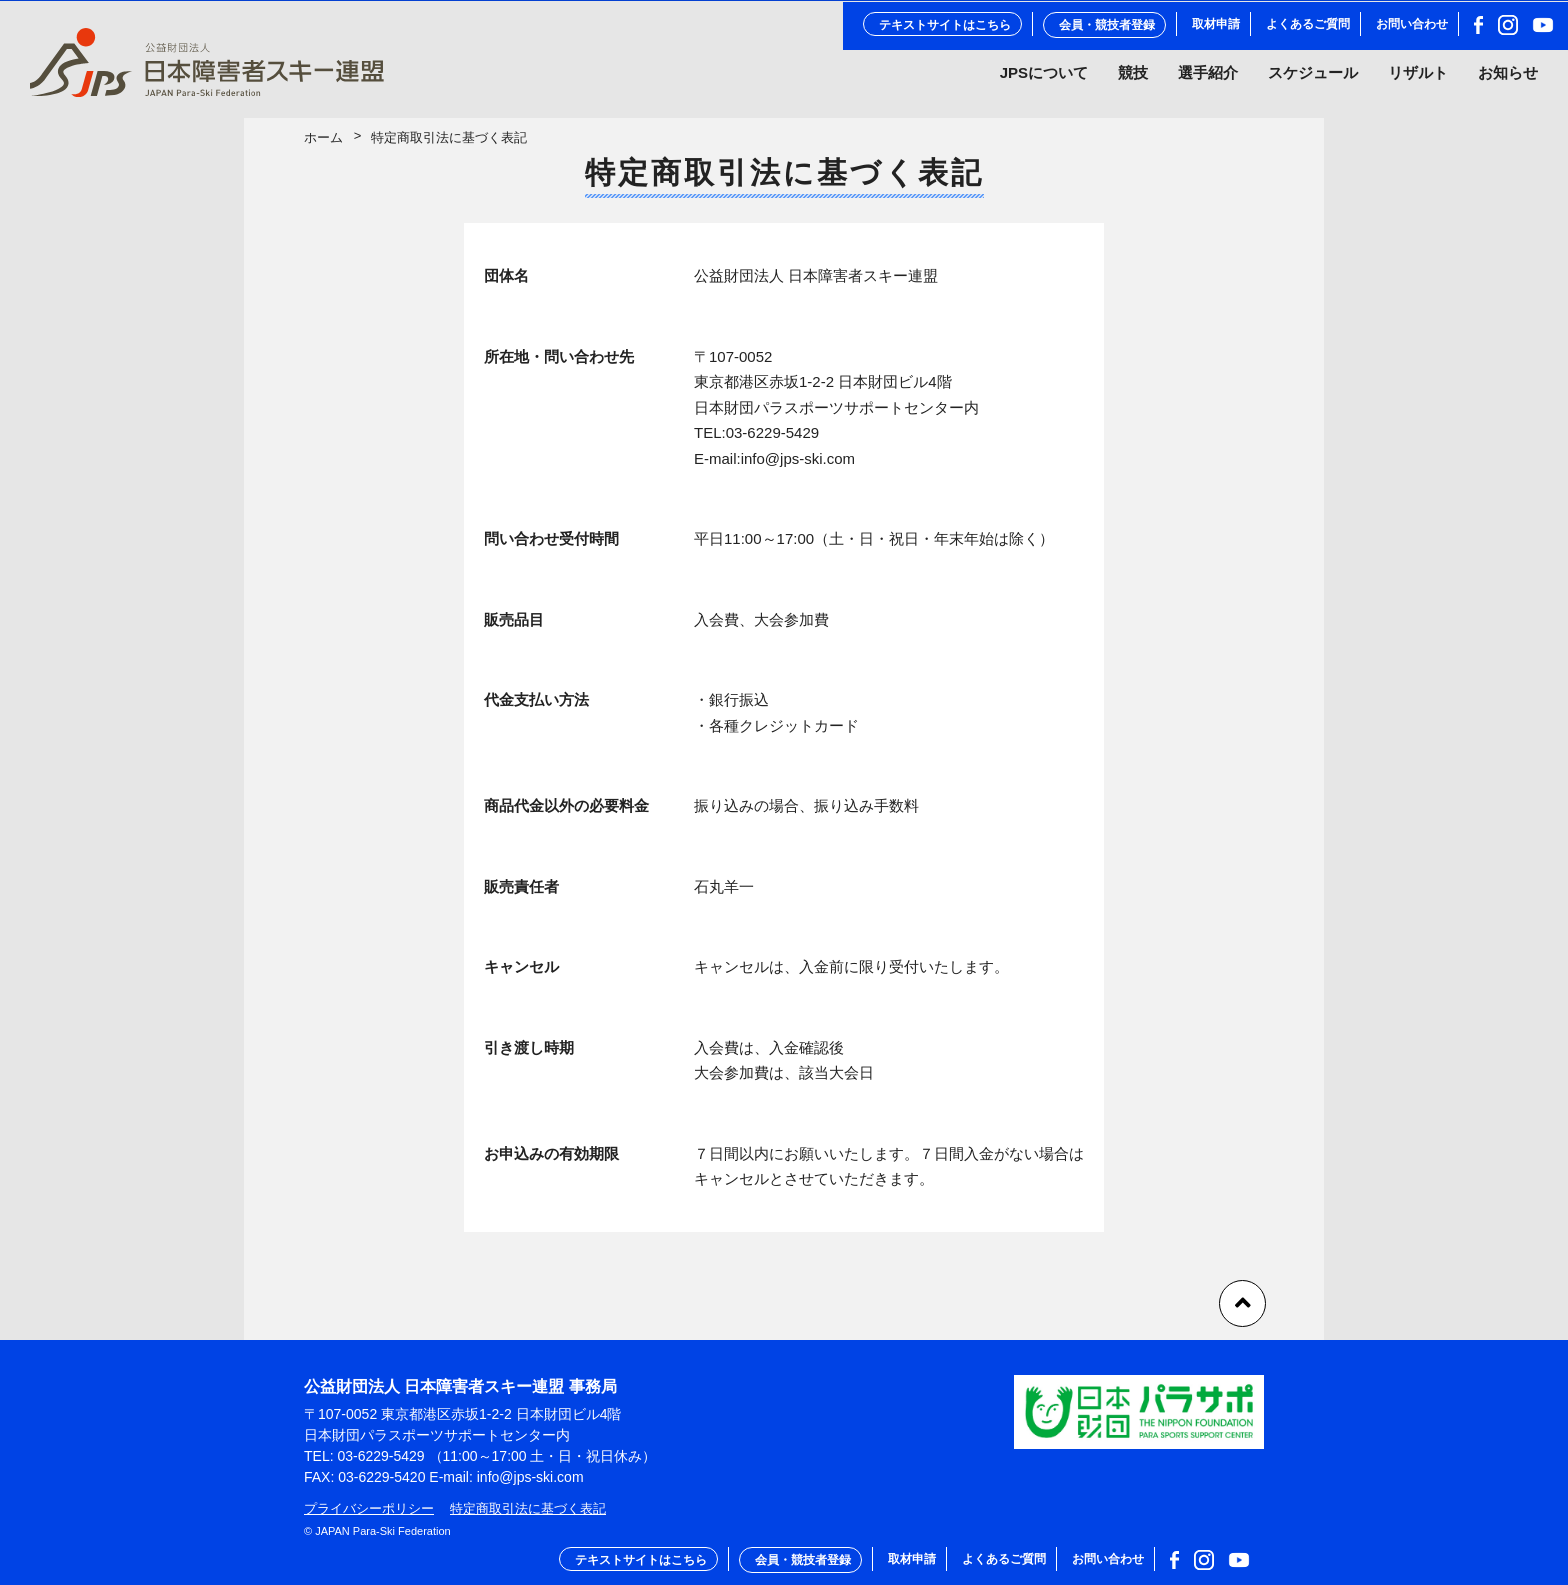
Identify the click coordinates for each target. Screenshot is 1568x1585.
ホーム (323, 145)
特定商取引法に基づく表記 (528, 1508)
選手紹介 (1208, 79)
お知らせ (1508, 79)
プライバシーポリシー (369, 1508)
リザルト (1418, 79)
